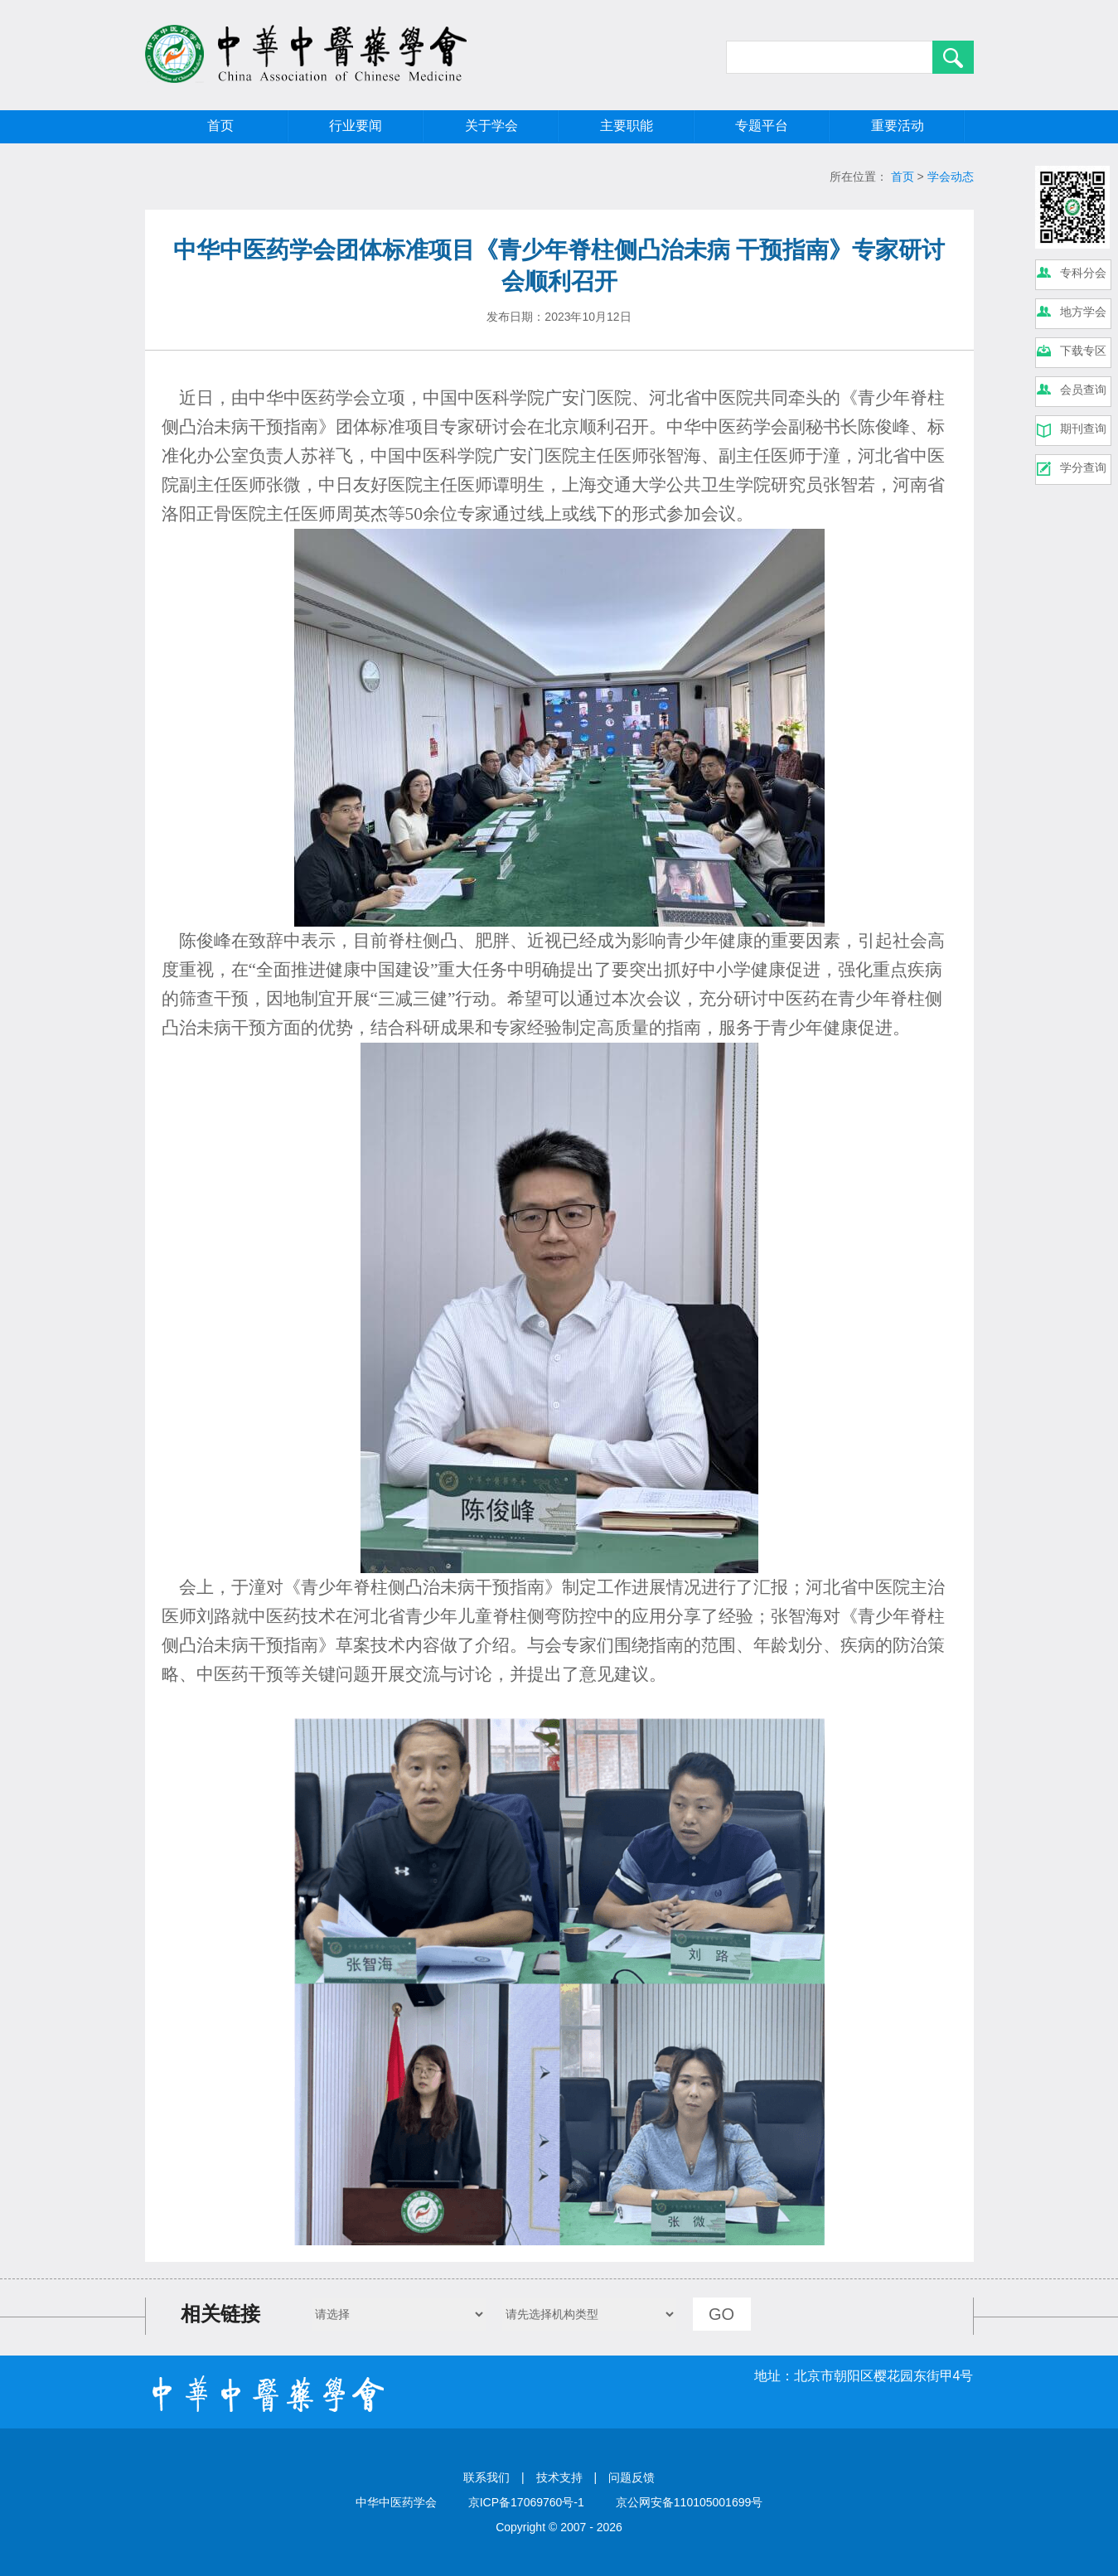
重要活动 (897, 126)
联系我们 (486, 2477)
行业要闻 (355, 126)
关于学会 (491, 126)
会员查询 (1083, 389)
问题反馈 (631, 2477)
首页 (220, 126)
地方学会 (1083, 311)
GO (721, 2314)
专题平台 (761, 126)
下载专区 (1083, 350)
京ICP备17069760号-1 (526, 2502)
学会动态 (950, 176)
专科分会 (1083, 272)
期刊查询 (1083, 428)
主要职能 (626, 126)
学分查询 (1083, 467)
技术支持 (559, 2477)
